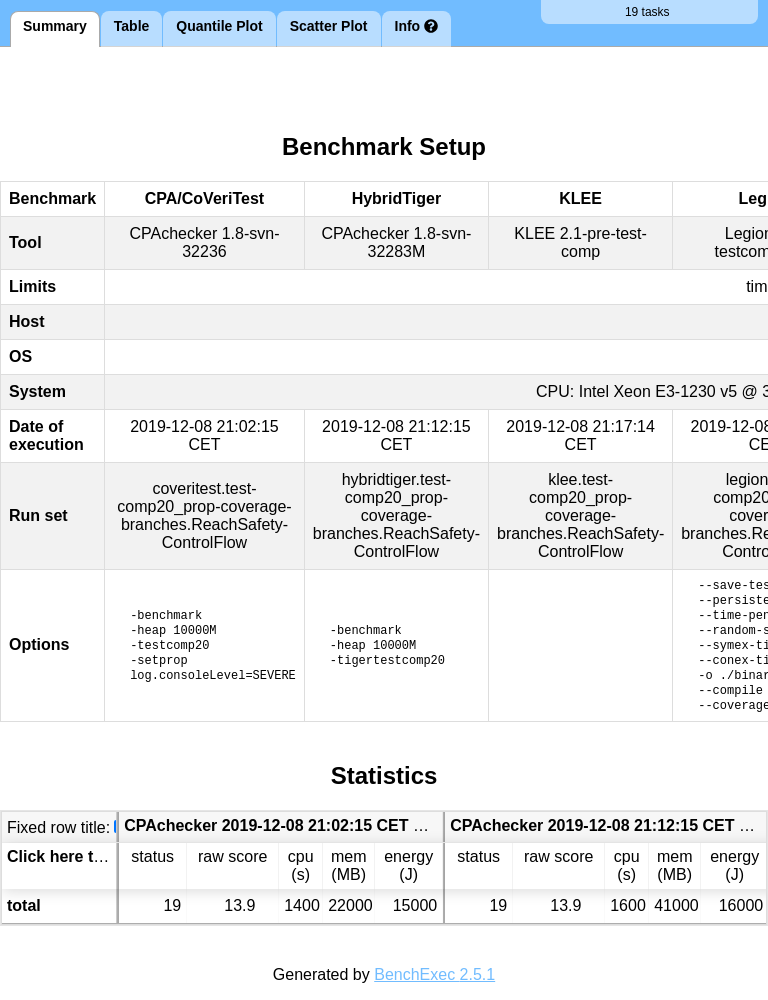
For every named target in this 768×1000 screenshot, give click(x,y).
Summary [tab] (55, 26)
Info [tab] (417, 26)
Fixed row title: (58, 827)
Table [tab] (132, 26)
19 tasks (650, 12)
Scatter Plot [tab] (329, 26)
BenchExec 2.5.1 (434, 974)
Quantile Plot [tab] (219, 26)
